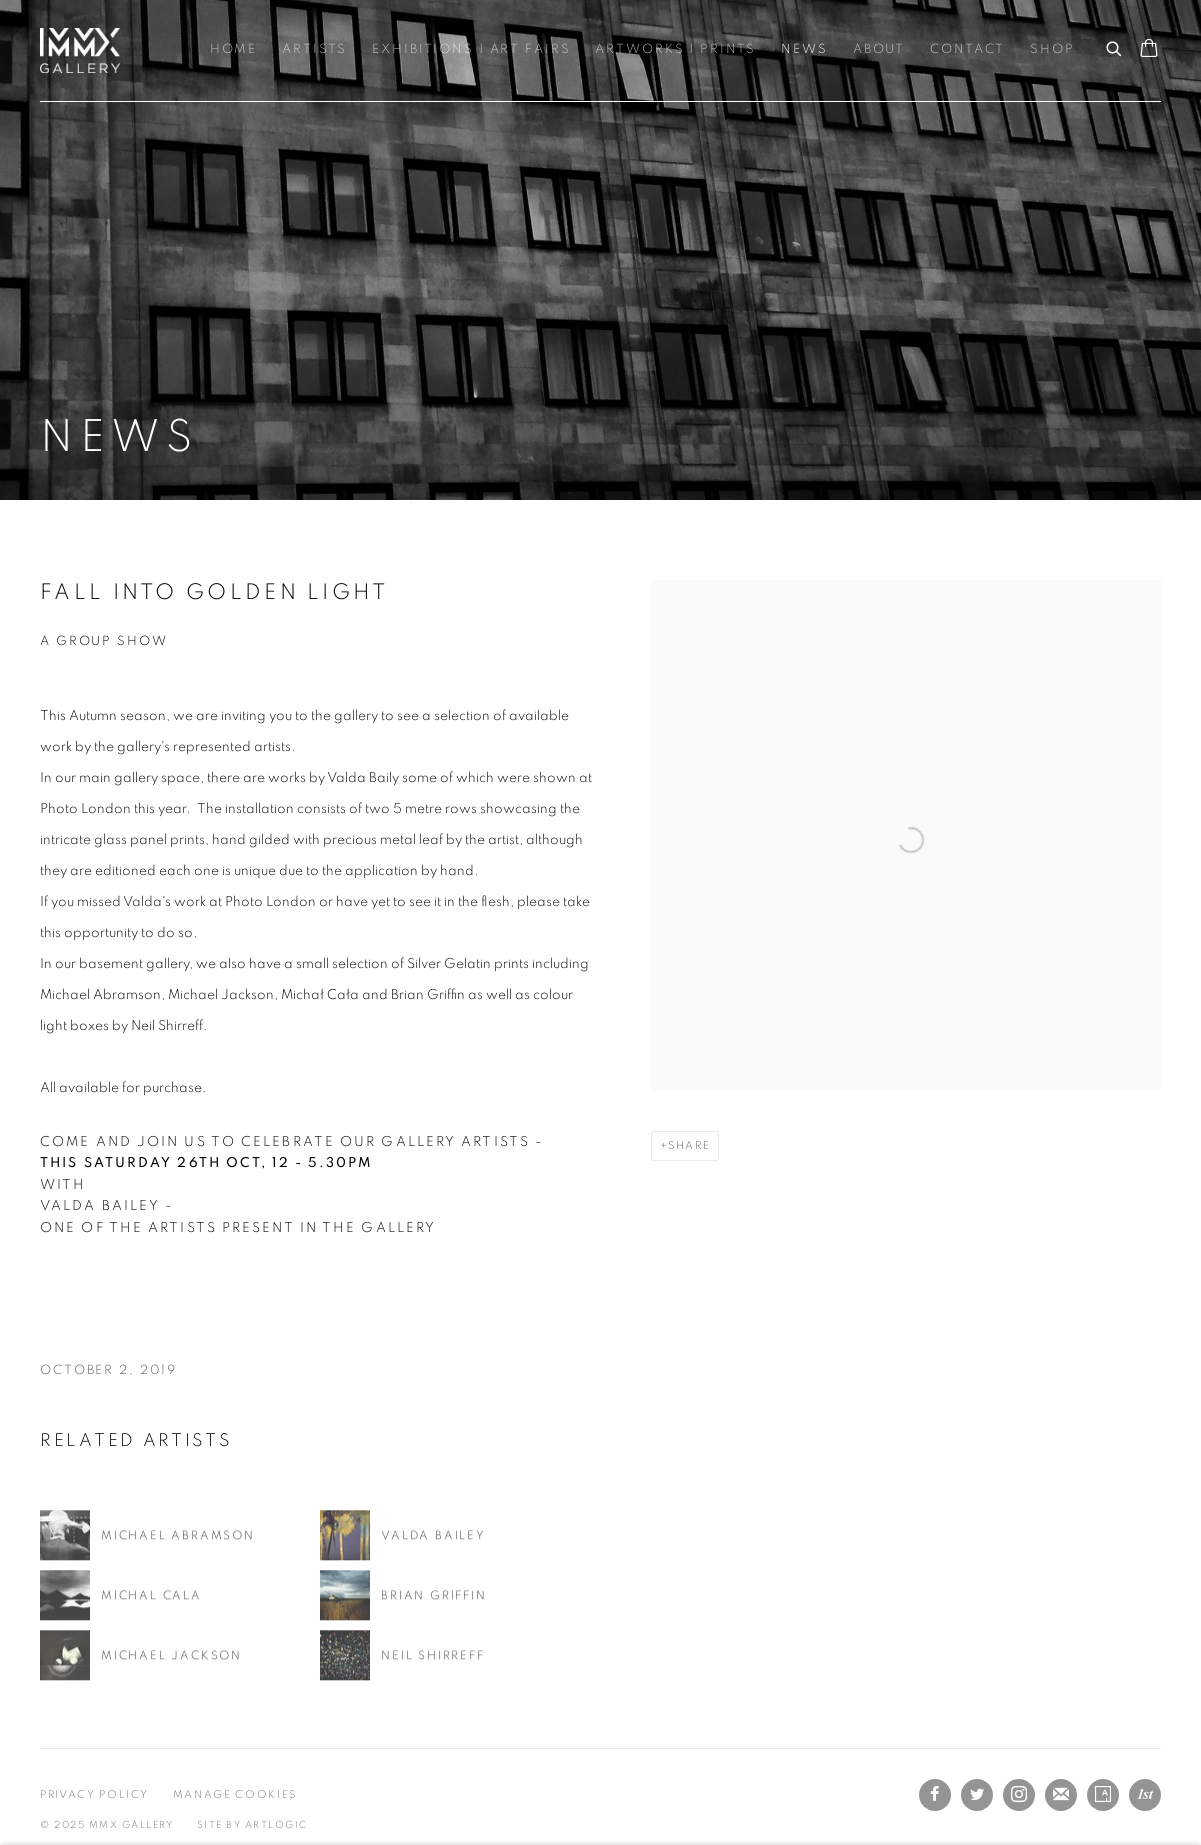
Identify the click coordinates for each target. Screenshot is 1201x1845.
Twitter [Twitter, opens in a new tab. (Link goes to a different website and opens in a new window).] (977, 1795)
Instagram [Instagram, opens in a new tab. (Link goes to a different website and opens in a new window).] (1019, 1795)
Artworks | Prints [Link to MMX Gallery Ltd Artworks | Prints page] (675, 49)
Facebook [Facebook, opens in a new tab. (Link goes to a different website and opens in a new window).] (935, 1795)
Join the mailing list (1061, 1795)
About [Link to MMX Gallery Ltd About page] (879, 49)
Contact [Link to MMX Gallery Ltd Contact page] (967, 49)
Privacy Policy (94, 1794)
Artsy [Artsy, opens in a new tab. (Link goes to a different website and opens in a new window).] (1103, 1795)
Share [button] (689, 1145)
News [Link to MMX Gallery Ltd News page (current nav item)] (804, 49)
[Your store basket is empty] (1149, 50)
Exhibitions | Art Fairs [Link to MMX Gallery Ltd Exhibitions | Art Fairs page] (471, 49)
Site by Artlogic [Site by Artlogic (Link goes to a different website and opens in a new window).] (252, 1825)
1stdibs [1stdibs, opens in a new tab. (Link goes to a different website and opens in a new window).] (1145, 1795)
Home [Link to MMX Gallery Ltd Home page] (234, 49)
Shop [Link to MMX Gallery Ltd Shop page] (1052, 49)
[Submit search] (1115, 46)
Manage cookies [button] (235, 1794)
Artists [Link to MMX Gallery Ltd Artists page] (314, 49)
